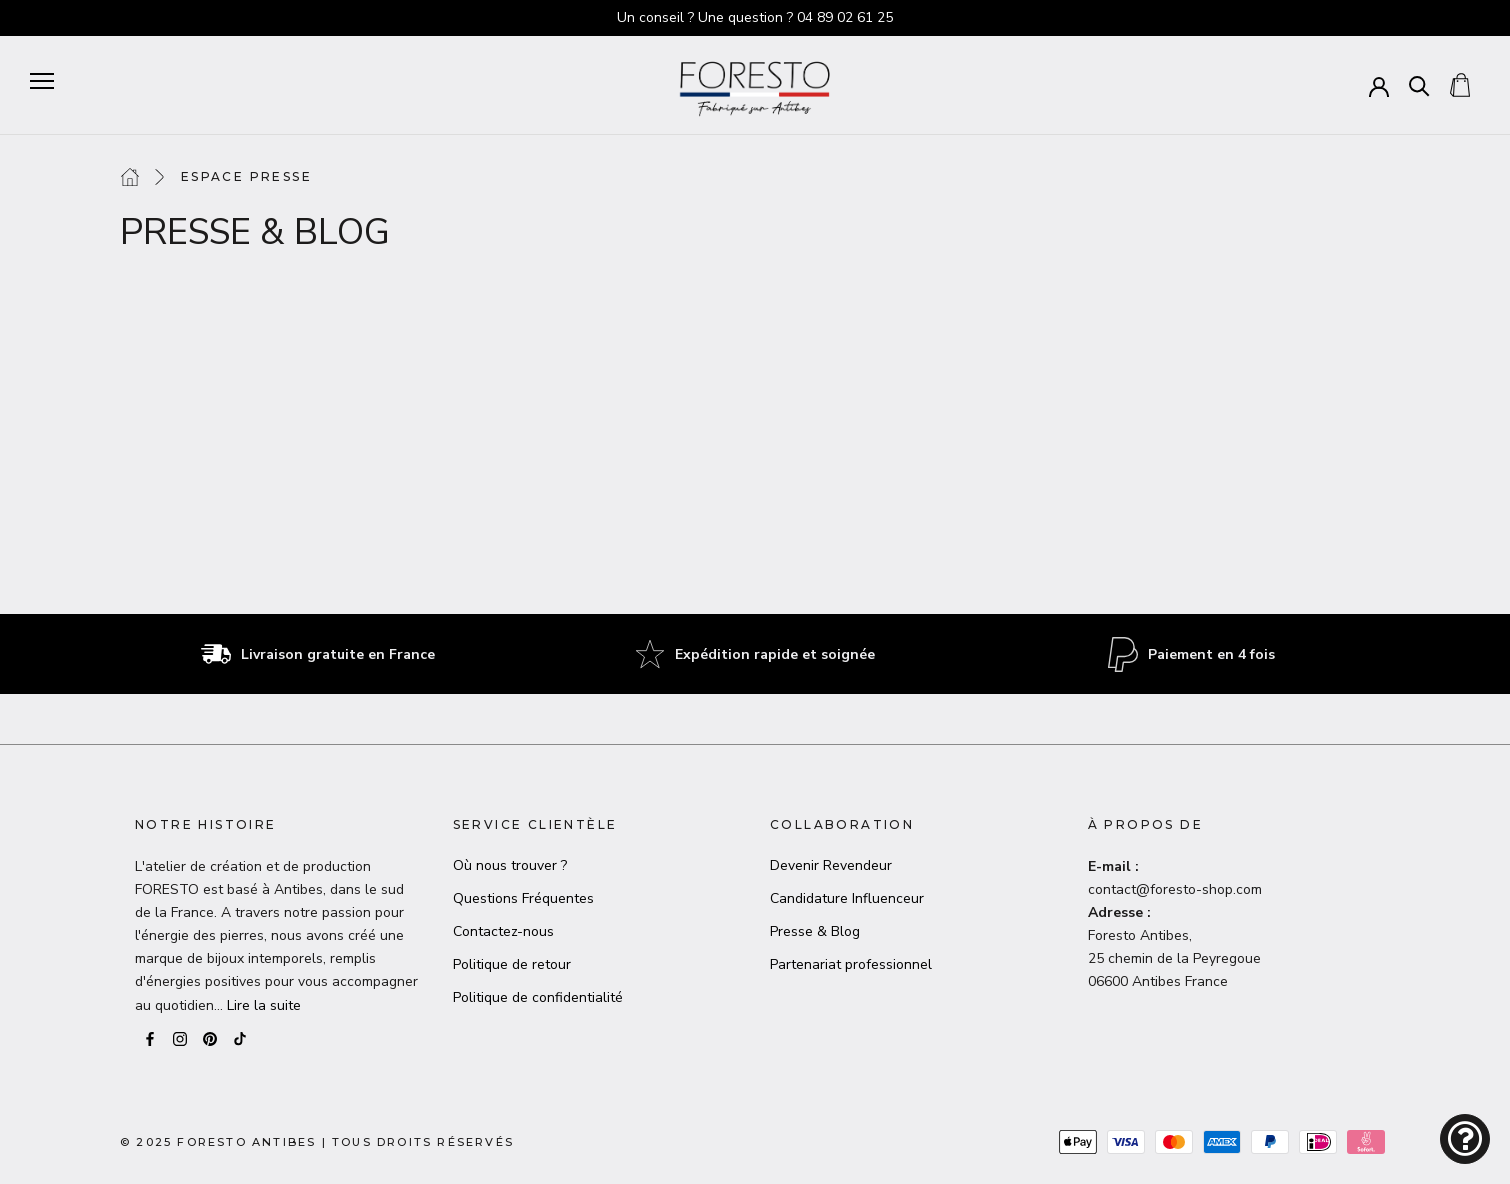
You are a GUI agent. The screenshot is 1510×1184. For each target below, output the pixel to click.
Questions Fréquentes (523, 898)
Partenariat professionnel (851, 964)
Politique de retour (512, 964)
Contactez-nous (503, 931)
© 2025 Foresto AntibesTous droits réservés (317, 1142)
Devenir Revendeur (831, 865)
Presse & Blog (815, 931)
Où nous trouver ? (510, 865)
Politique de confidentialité (538, 997)
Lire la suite (264, 1005)
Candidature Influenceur (847, 898)
